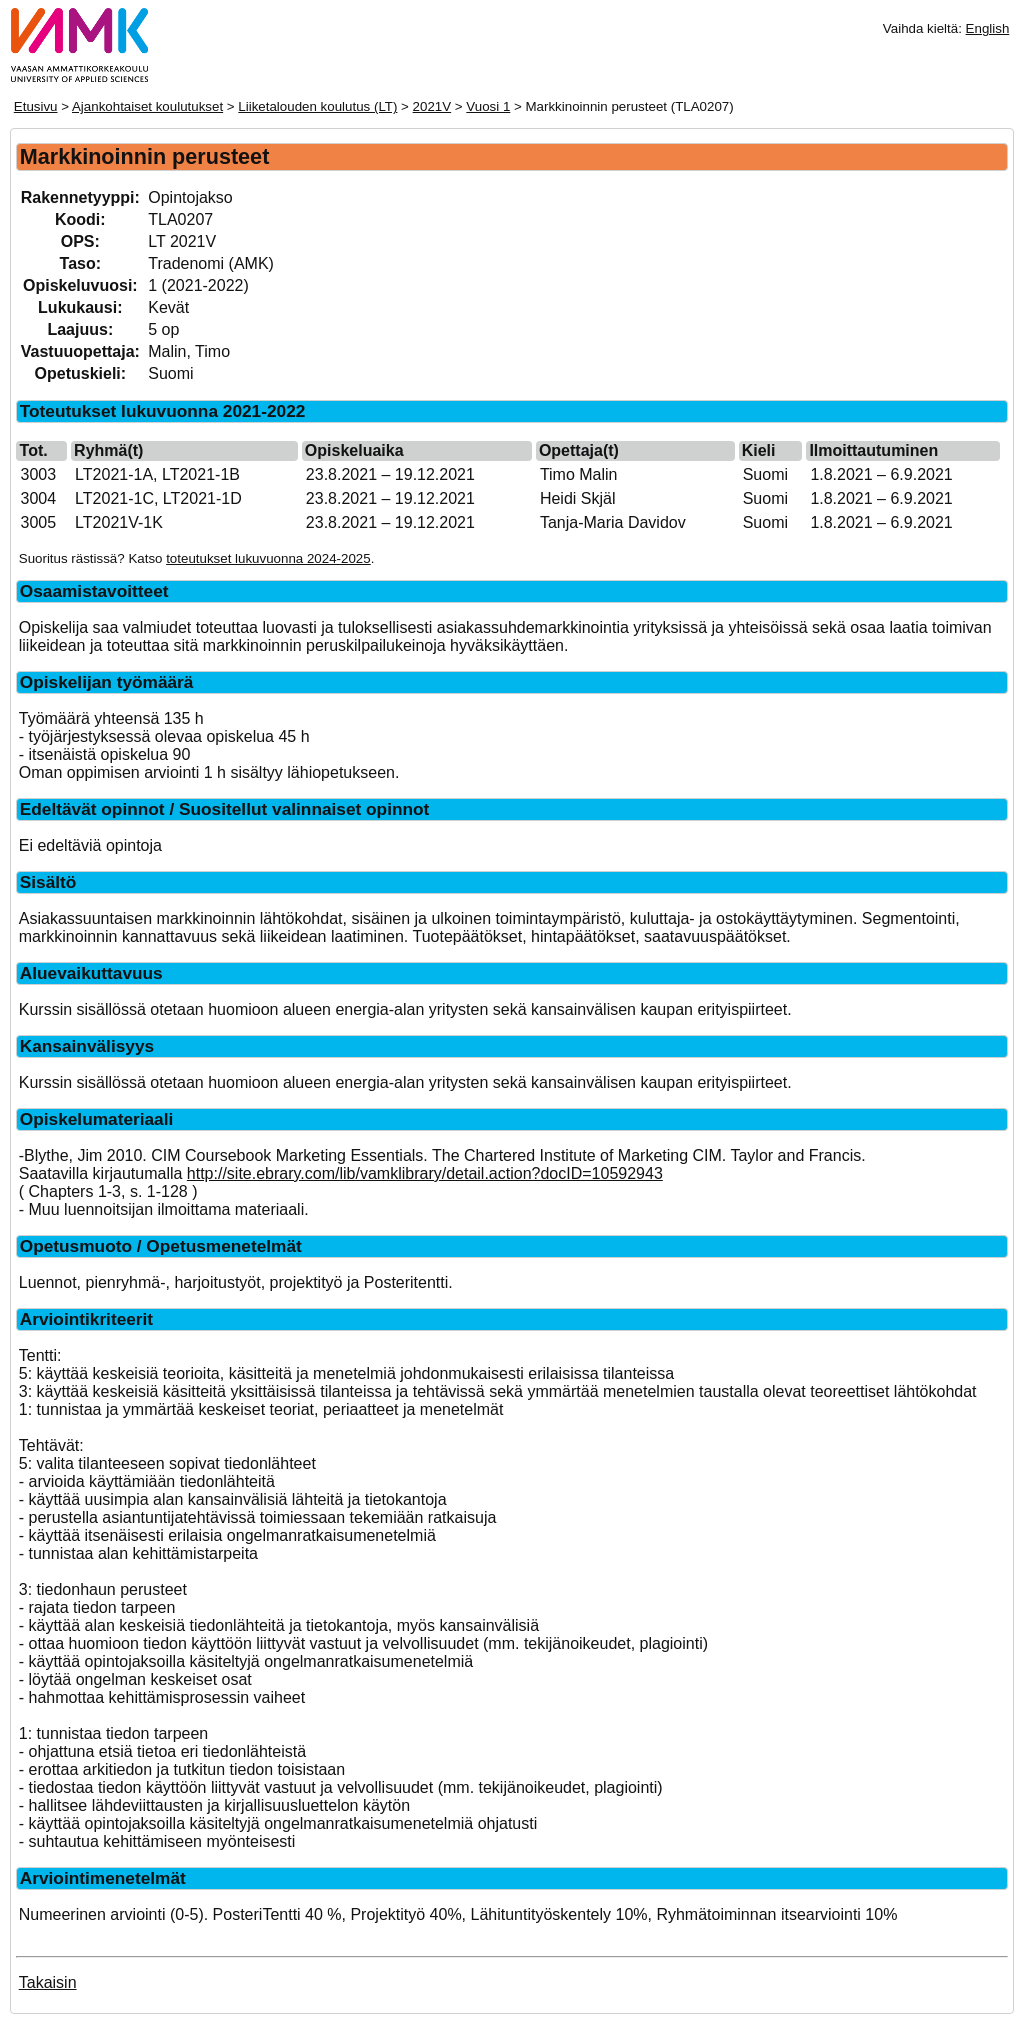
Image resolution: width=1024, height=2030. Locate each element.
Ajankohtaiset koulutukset (147, 106)
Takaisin (48, 1982)
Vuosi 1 (488, 106)
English (988, 28)
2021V (432, 106)
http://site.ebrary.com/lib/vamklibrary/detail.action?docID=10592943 (425, 1173)
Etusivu (36, 106)
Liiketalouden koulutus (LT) (317, 106)
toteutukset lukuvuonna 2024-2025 (268, 558)
